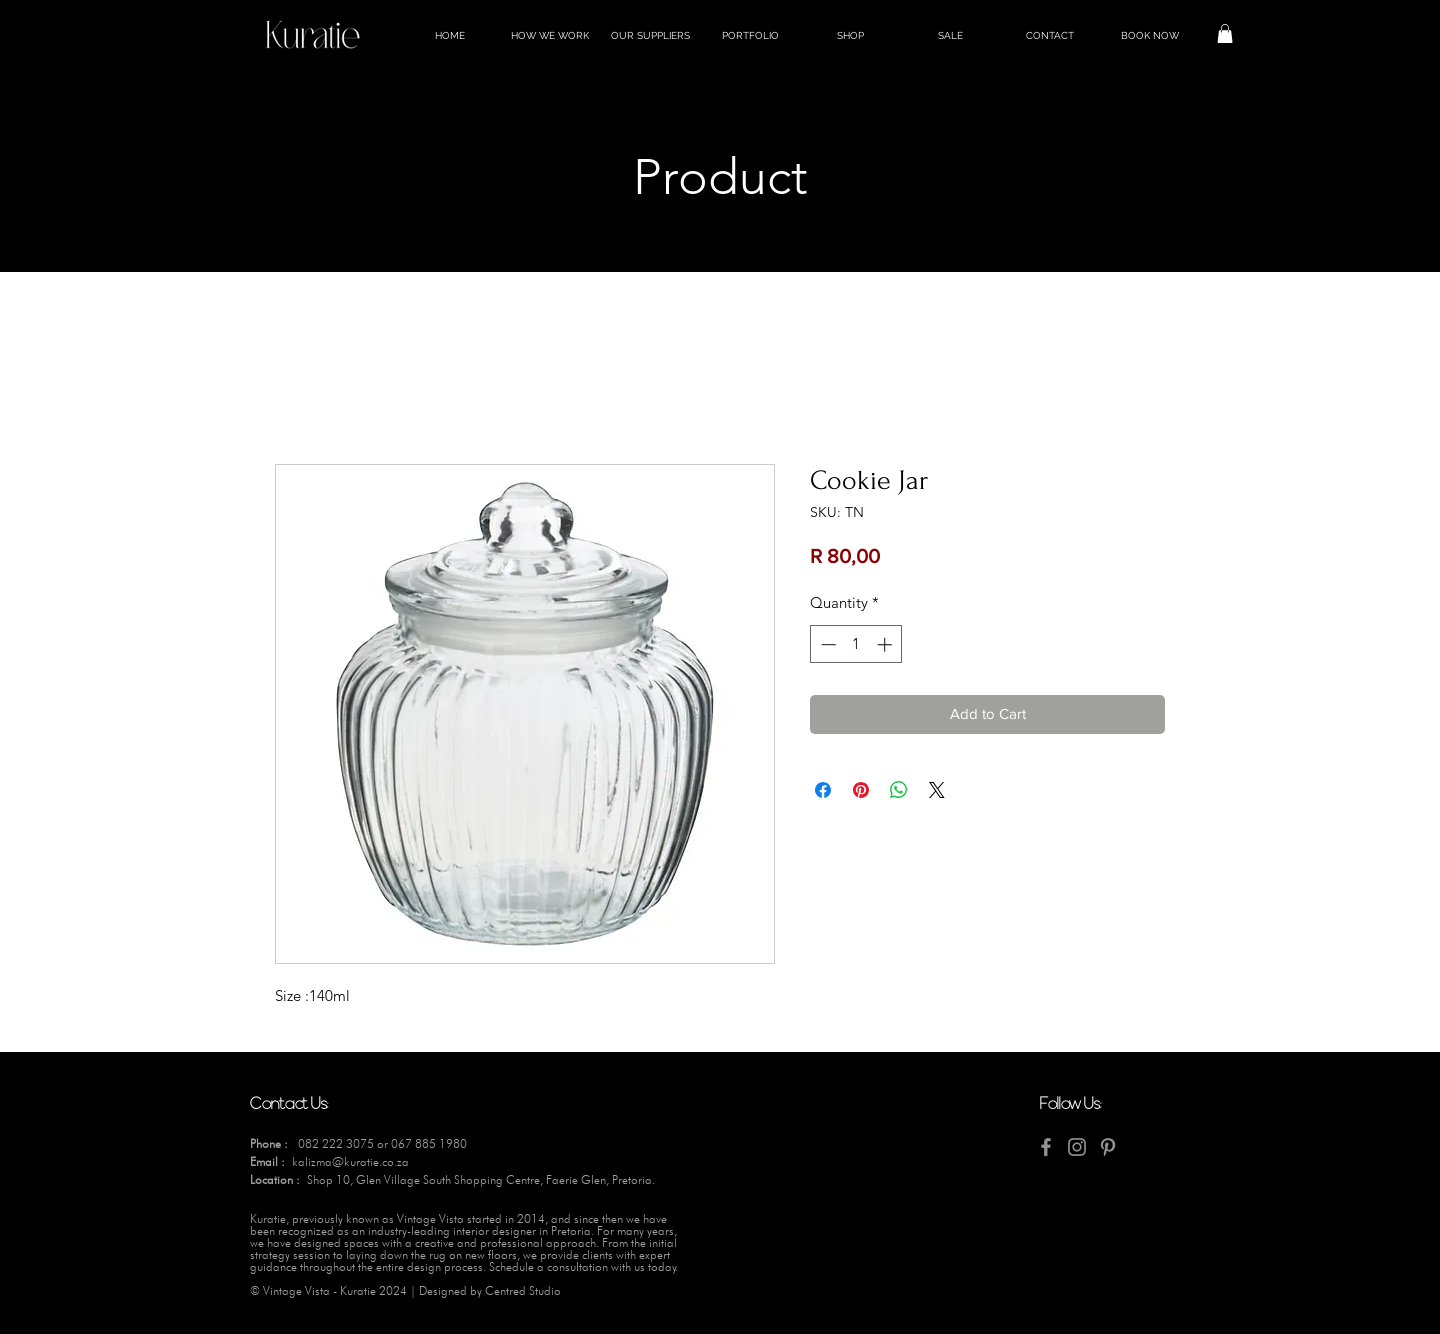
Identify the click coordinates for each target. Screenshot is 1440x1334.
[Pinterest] (1108, 1147)
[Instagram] (1077, 1147)
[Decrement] (826, 644)
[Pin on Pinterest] (861, 790)
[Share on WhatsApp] (899, 790)
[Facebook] (1046, 1147)
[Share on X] (937, 790)
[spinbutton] (856, 644)
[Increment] (886, 644)
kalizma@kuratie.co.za (350, 1161)
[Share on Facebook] (823, 790)
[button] (1225, 33)
